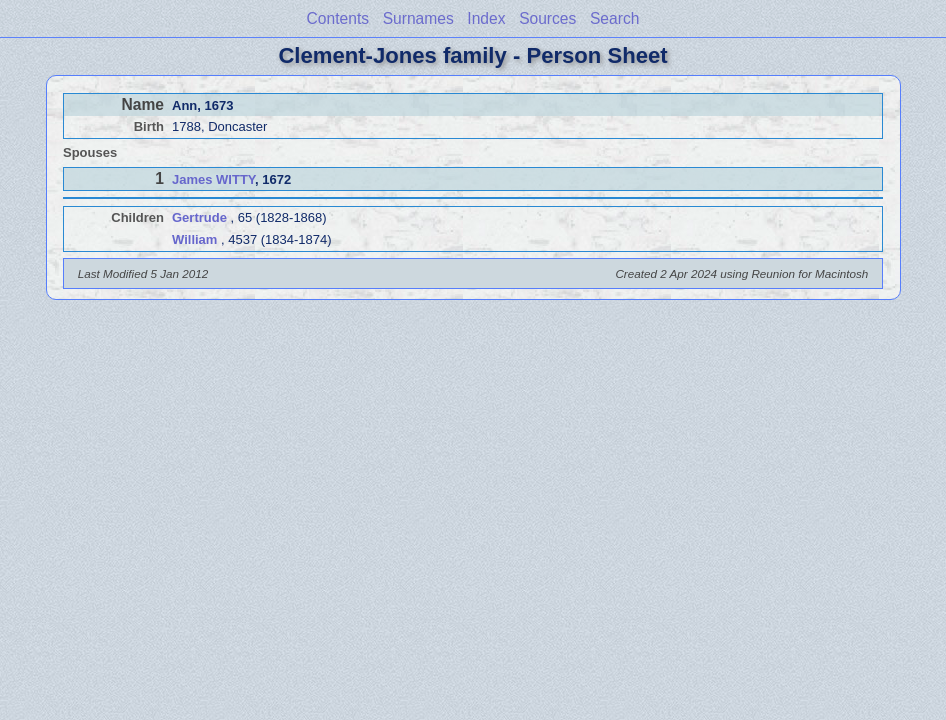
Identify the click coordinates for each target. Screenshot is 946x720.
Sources (547, 18)
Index (486, 18)
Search (614, 18)
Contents (338, 18)
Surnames (418, 18)
